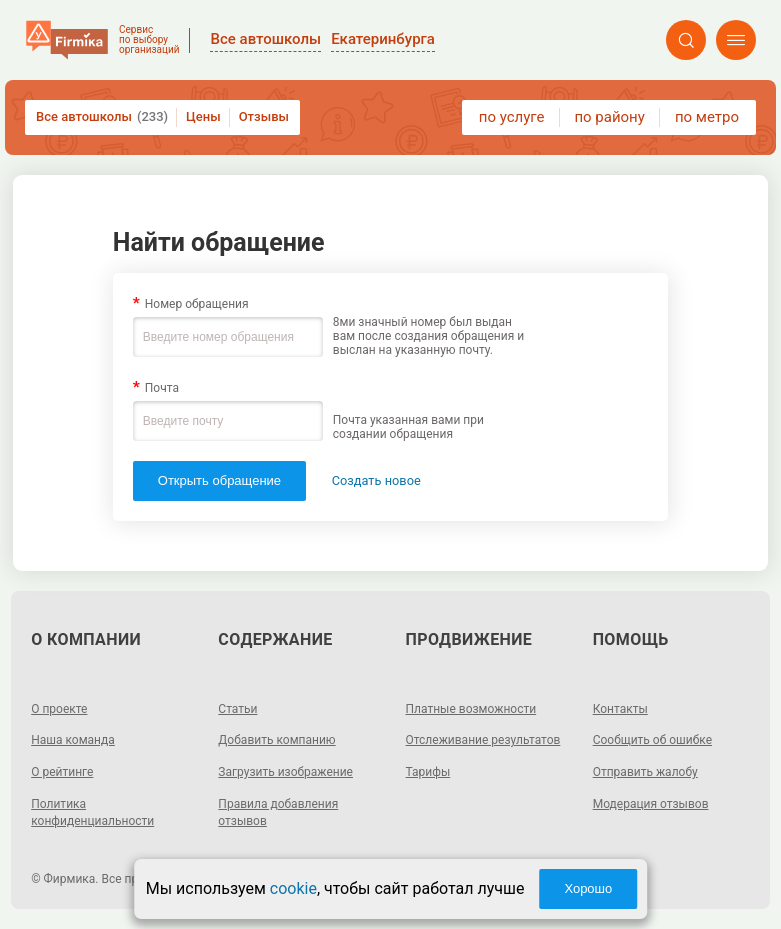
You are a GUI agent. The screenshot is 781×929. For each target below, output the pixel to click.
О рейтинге (62, 772)
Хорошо (588, 888)
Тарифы (428, 772)
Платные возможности (471, 709)
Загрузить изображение (285, 772)
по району (609, 117)
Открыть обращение (219, 480)
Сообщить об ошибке (652, 740)
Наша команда (73, 740)
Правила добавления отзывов (278, 812)
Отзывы (264, 116)
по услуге (512, 117)
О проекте (59, 709)
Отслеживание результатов (483, 740)
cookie (293, 888)
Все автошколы (102, 117)
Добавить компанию (276, 740)
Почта (162, 388)
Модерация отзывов (651, 804)
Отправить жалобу (645, 772)
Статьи (237, 709)
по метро (707, 117)
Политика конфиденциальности (92, 812)
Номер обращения (197, 304)
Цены (203, 116)
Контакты (620, 709)
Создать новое (376, 480)
